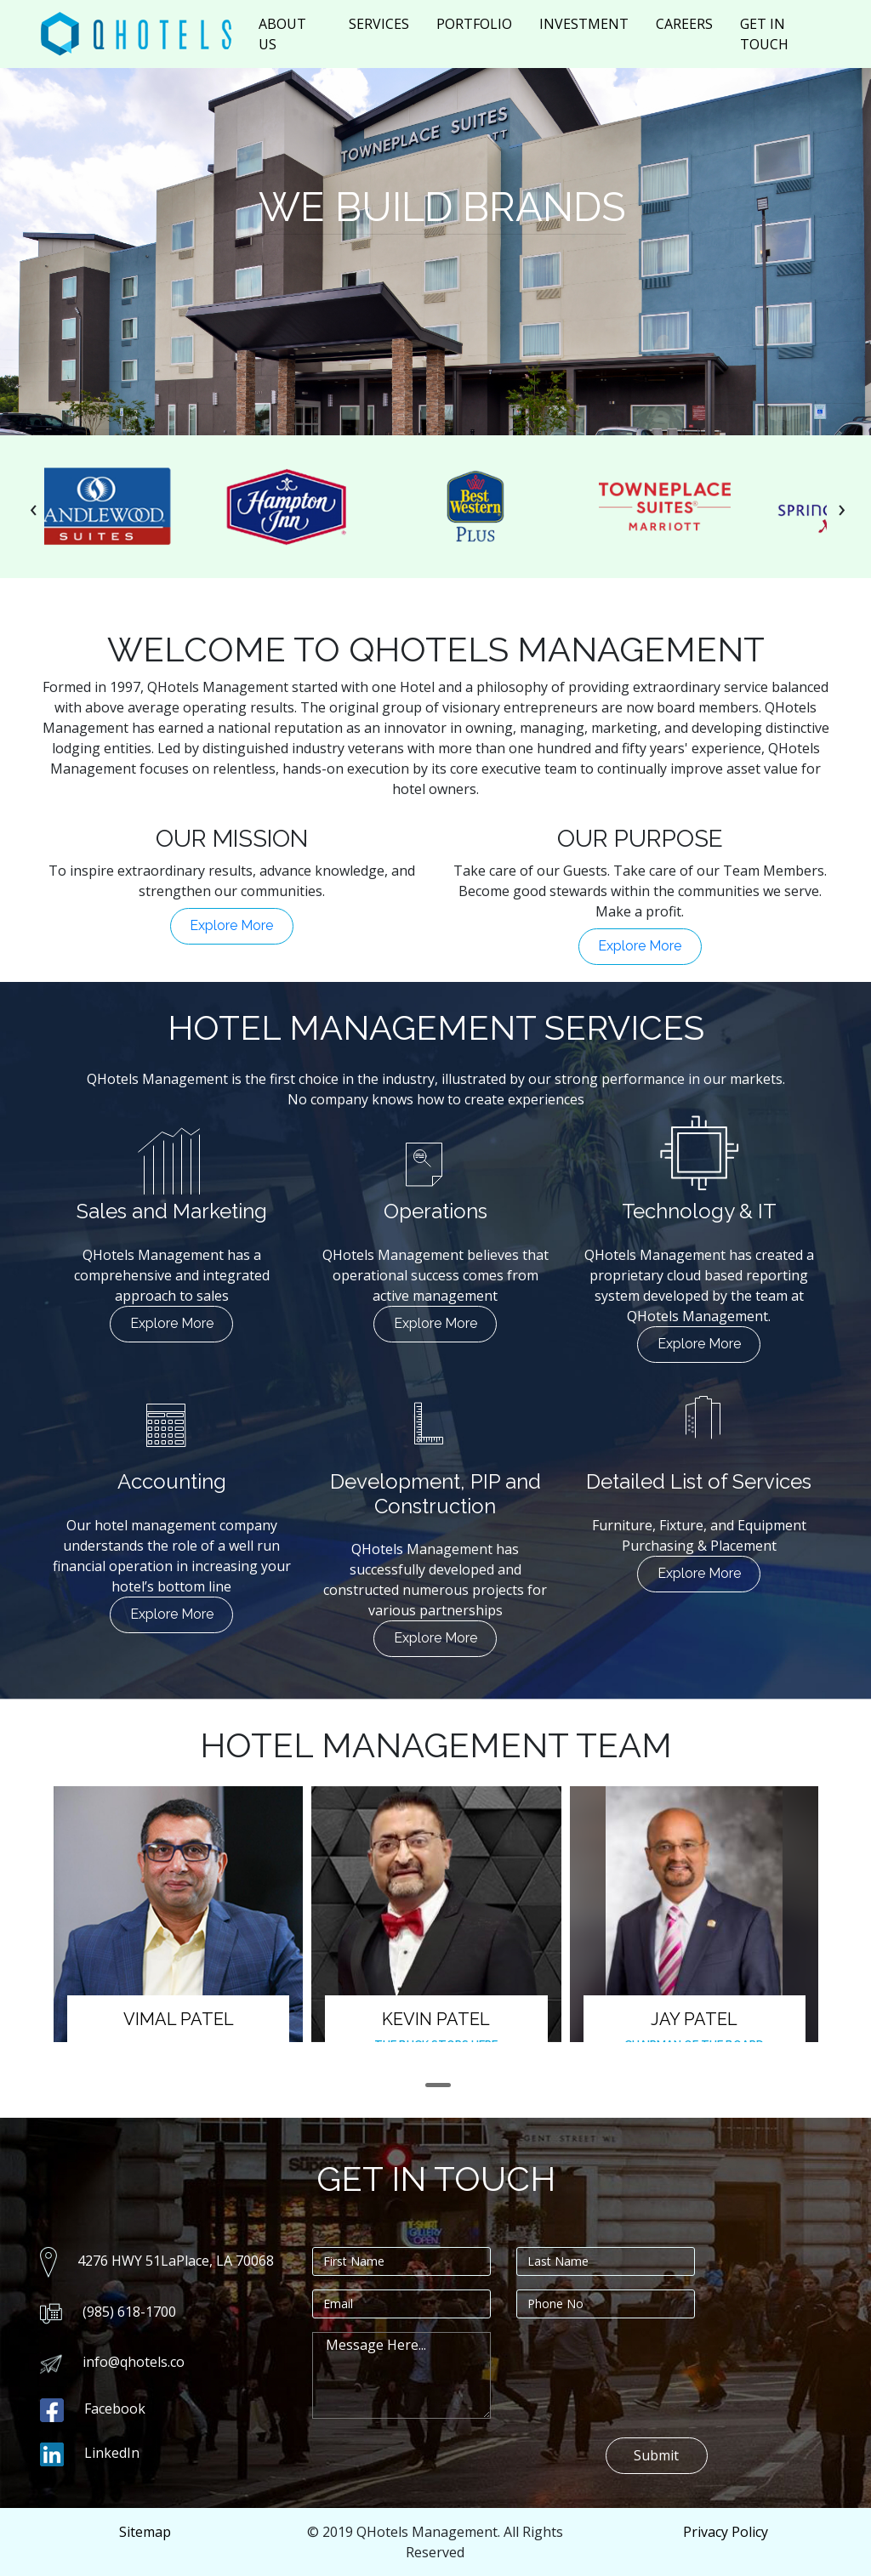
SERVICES (379, 23)
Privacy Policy (725, 2531)
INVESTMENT (584, 23)
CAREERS (684, 23)
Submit (656, 2455)
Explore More (231, 925)
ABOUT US (282, 34)
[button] (438, 2085)
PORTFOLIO (474, 23)
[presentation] (33, 506)
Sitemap (145, 2531)
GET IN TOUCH (764, 34)
